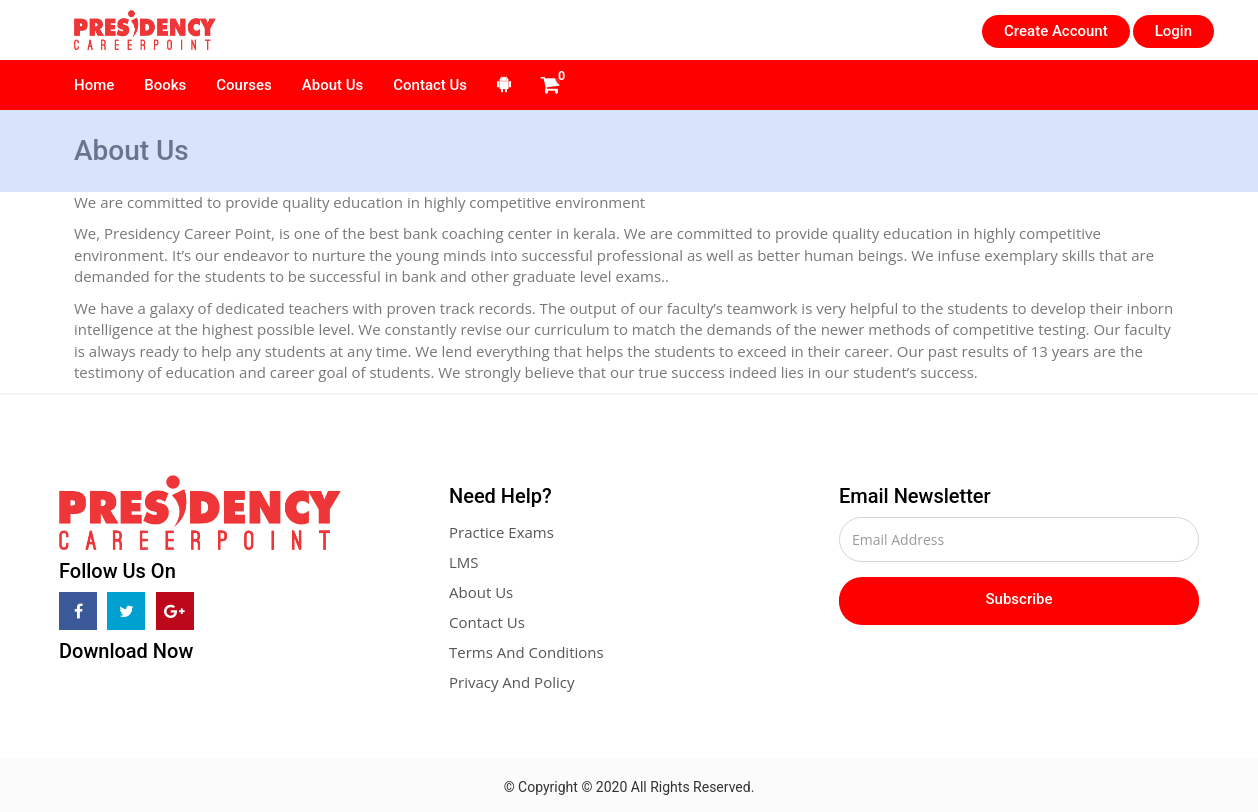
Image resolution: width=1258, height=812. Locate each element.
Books (165, 85)
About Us (333, 85)
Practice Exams (501, 532)
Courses (243, 85)
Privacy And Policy (511, 682)
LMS (464, 562)
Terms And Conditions (526, 652)
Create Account (1056, 31)
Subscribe (1019, 599)
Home (94, 85)
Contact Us (430, 85)
